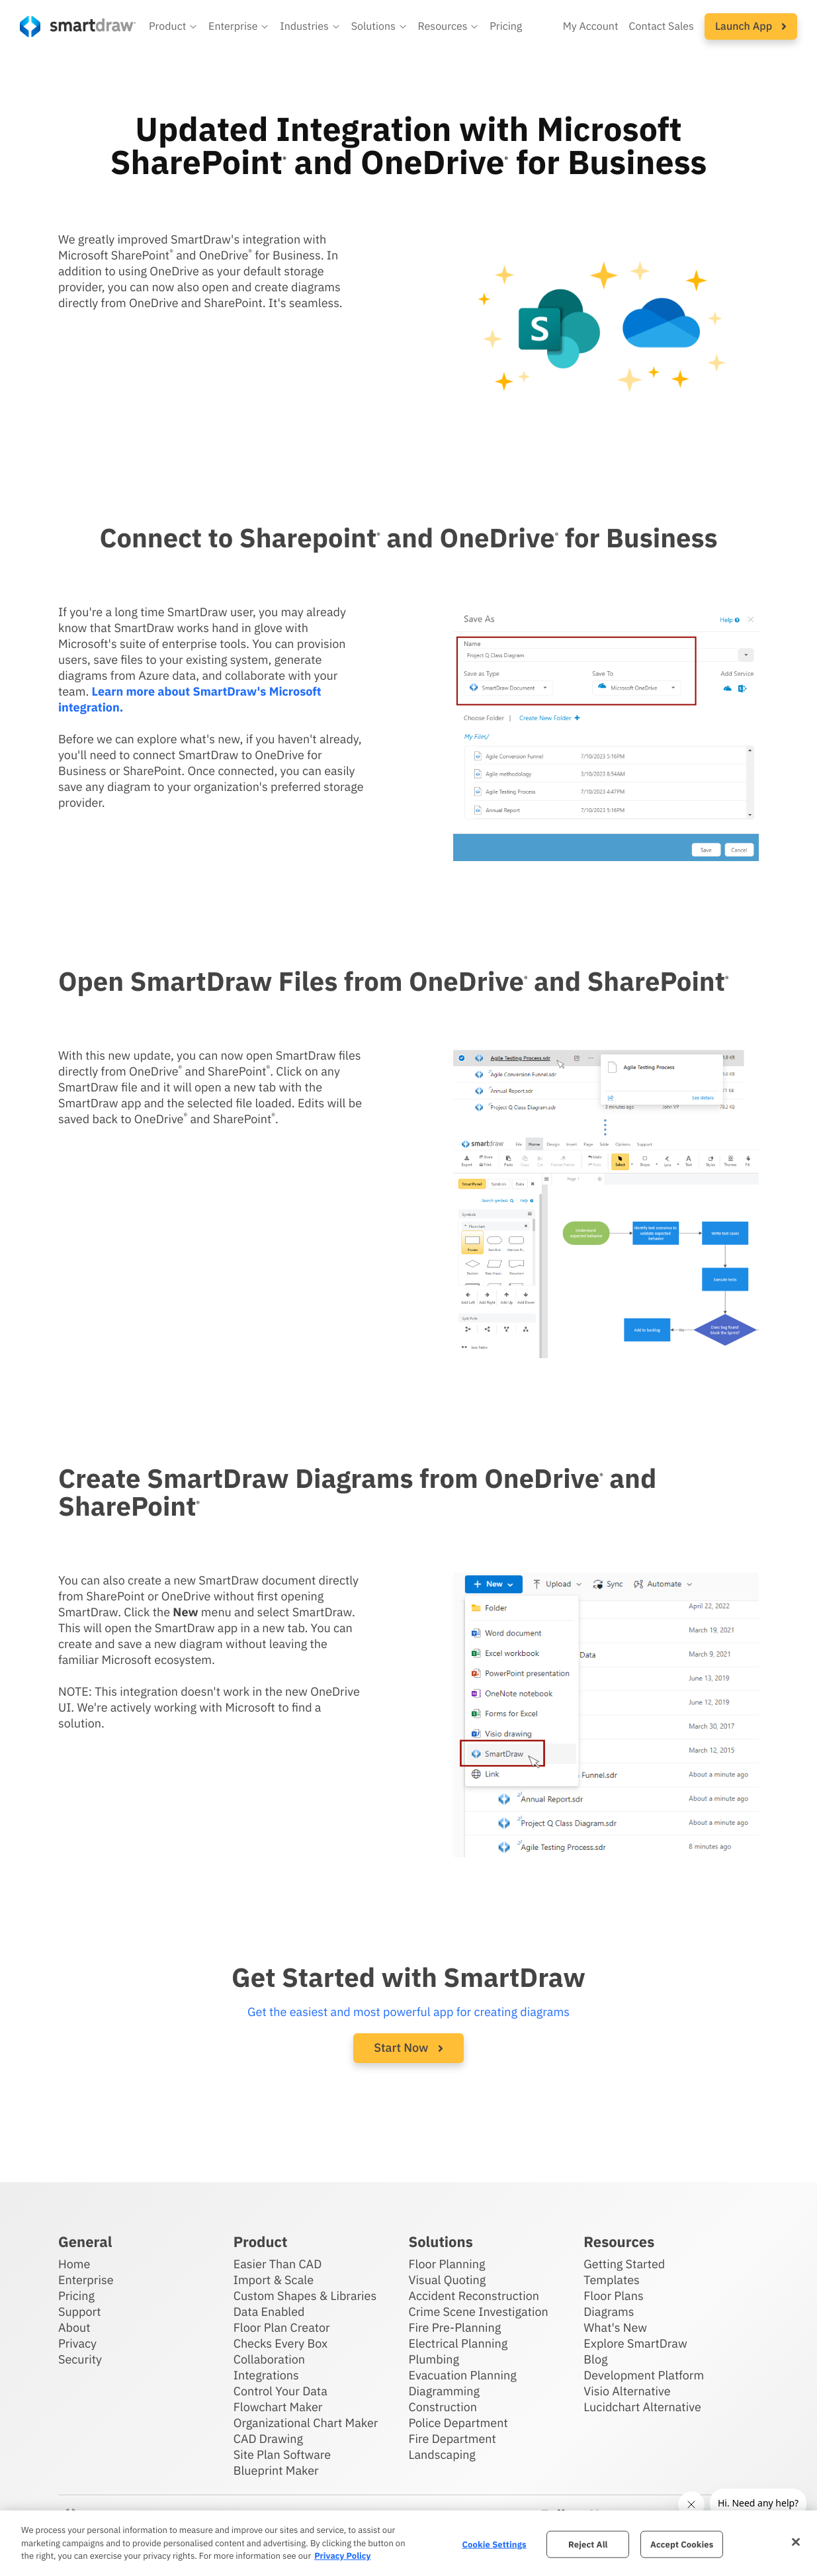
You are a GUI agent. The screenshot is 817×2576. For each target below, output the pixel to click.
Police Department (457, 2422)
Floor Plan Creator (282, 2327)
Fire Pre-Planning (454, 2327)
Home (74, 2264)
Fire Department (451, 2438)
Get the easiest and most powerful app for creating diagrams (408, 2011)
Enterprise (86, 2279)
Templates (611, 2279)
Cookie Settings (494, 2544)
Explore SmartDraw (635, 2343)
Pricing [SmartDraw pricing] (506, 26)
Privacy (77, 2343)
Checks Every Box (281, 2343)
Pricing (76, 2295)
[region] (408, 2543)
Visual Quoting (447, 2279)
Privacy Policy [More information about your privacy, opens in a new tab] (342, 2555)
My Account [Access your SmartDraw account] (591, 26)
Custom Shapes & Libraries (305, 2295)
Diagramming (444, 2391)
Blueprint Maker (276, 2470)
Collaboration (269, 2359)
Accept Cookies (681, 2544)
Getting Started (624, 2264)
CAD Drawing (268, 2438)
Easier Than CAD (278, 2264)
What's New (615, 2327)
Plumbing (433, 2359)
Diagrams (608, 2311)
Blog (595, 2359)
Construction (442, 2407)
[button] (173, 26)
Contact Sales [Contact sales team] (661, 26)
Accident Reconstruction (473, 2295)
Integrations (266, 2375)
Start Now (408, 2047)
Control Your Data (280, 2391)
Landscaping (441, 2454)
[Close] (795, 2541)
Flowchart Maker (278, 2407)
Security (80, 2359)
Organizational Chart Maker (306, 2422)
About (74, 2327)
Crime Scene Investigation (478, 2311)
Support (79, 2311)
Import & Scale (274, 2279)
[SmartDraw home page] (78, 26)
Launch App (751, 26)
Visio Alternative (626, 2391)
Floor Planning (446, 2264)
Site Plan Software (282, 2454)
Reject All (588, 2544)
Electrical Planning (457, 2343)
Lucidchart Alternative (642, 2407)
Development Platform (643, 2375)
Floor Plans (613, 2295)
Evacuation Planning (462, 2375)
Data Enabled (269, 2311)
